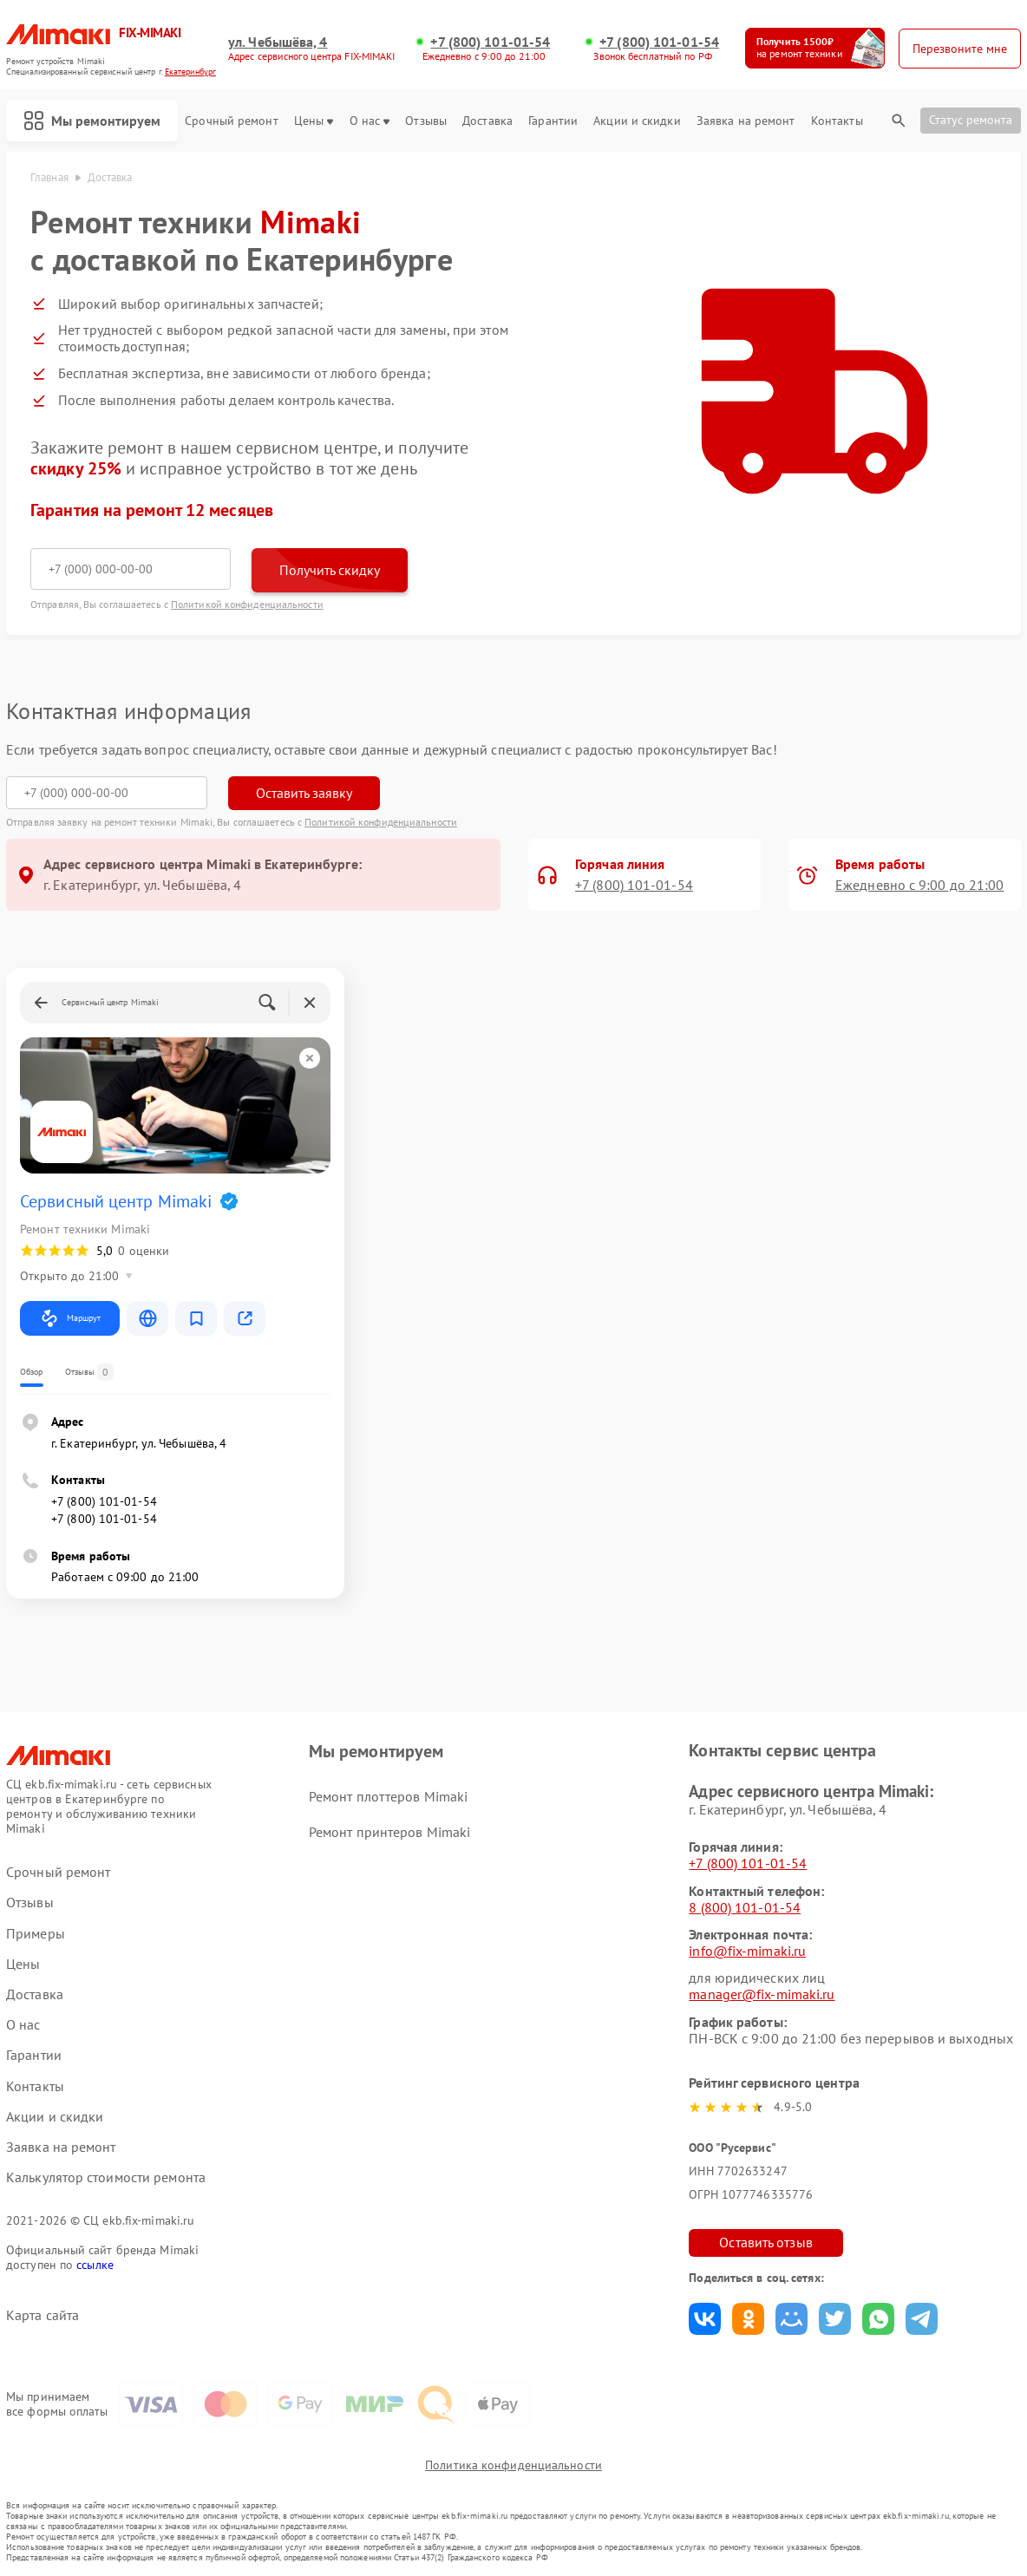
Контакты (837, 121)
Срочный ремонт (231, 121)
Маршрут (70, 1318)
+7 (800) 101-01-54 (490, 42)
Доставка (487, 121)
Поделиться (705, 2319)
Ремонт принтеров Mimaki (389, 1831)
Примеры (35, 1933)
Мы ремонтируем (91, 120)
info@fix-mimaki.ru (747, 1950)
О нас (370, 121)
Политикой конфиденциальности (247, 604)
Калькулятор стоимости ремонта (106, 2177)
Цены (313, 121)
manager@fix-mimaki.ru (761, 1994)
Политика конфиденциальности (513, 2465)
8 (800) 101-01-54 (745, 1907)
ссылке (95, 2264)
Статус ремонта (970, 119)
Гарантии (553, 121)
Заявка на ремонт (746, 121)
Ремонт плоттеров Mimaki (388, 1796)
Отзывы (426, 121)
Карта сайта (42, 2315)
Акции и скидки (636, 121)
